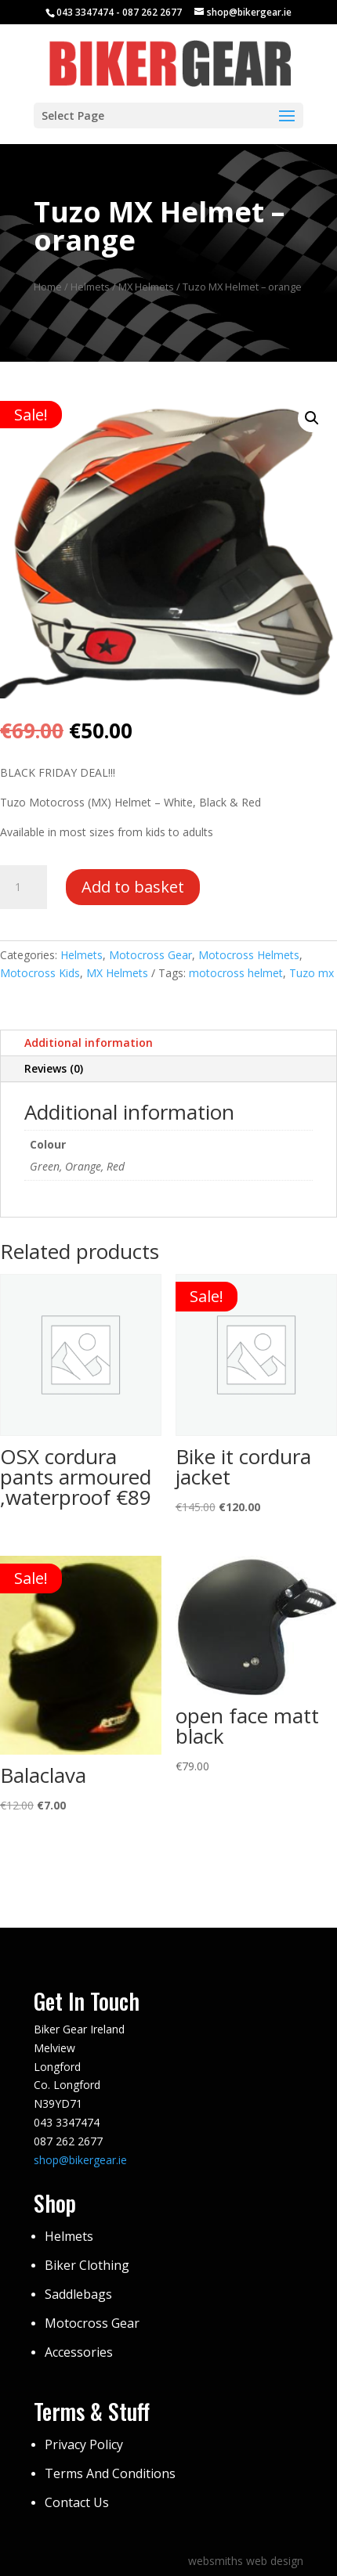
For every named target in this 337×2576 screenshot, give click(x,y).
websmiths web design (245, 2560)
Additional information (88, 1042)
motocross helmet (236, 972)
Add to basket (133, 886)
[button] (312, 418)
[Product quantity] (23, 887)
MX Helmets (146, 287)
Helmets (90, 287)
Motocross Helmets (248, 954)
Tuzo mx (311, 972)
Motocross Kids (40, 972)
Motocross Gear (150, 954)
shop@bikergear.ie (80, 2159)
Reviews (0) (53, 1068)
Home (48, 287)
